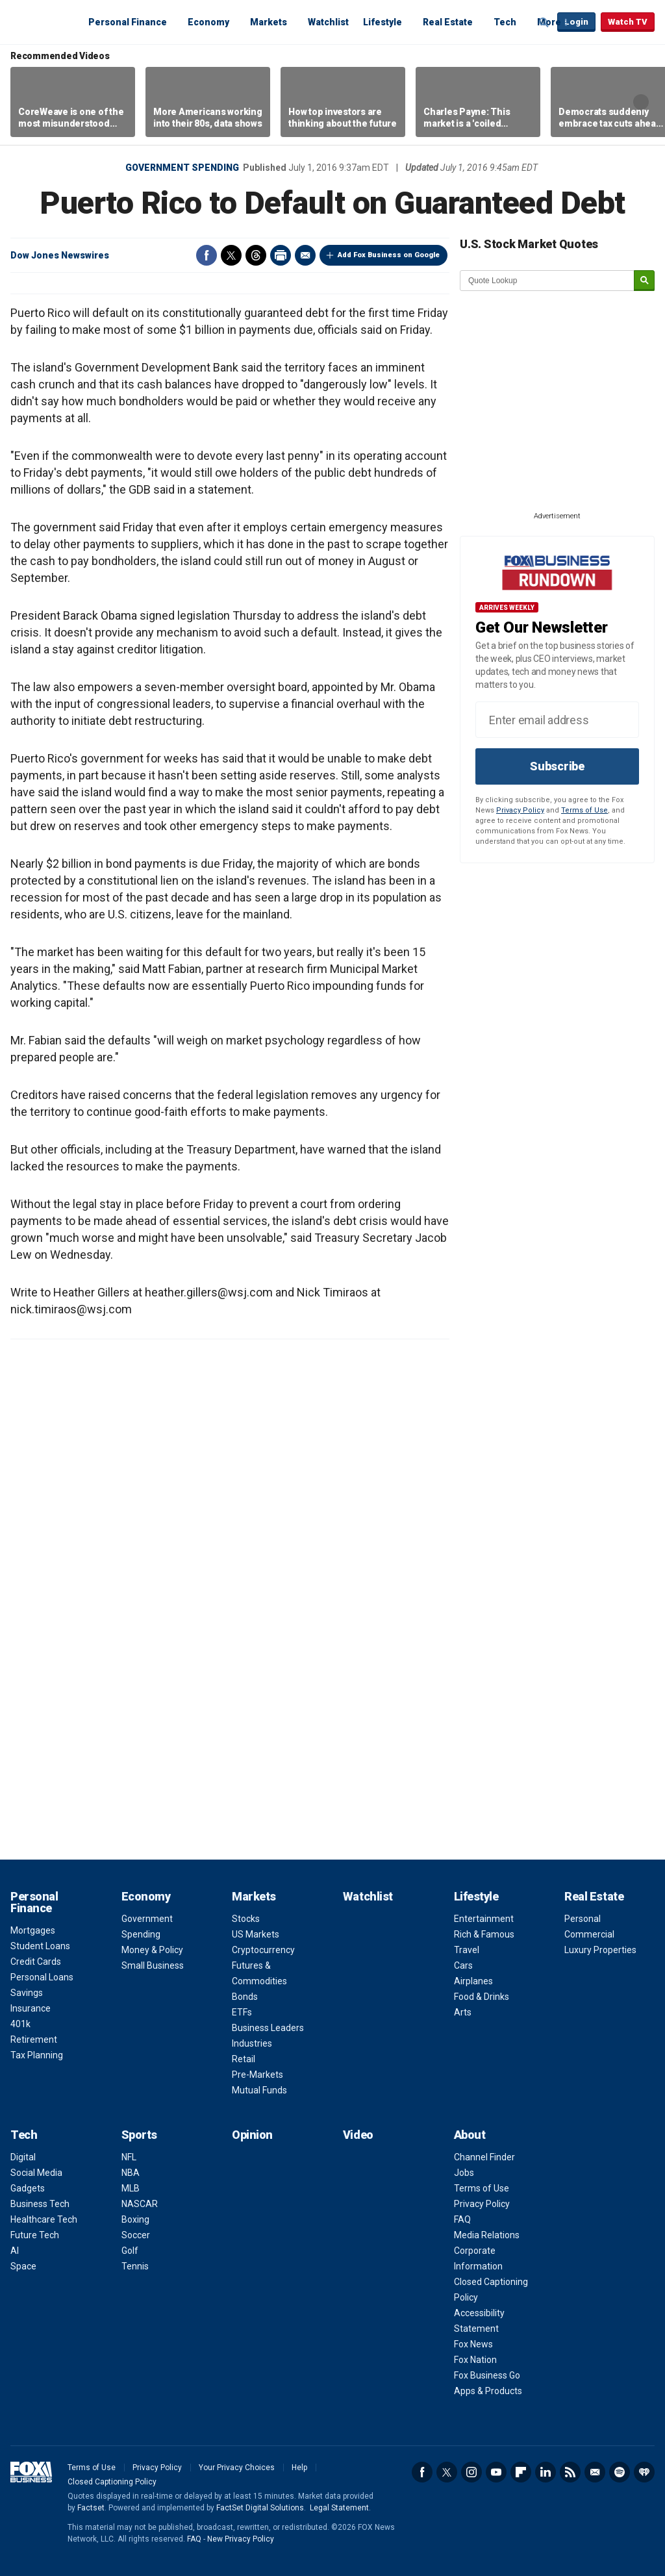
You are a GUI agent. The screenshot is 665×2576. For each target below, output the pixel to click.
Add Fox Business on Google (389, 255)
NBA (130, 2172)
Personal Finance (127, 22)
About (470, 2134)
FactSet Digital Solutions (260, 2507)
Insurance (30, 2008)
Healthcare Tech (43, 2219)
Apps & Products (488, 2391)
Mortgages (32, 1930)
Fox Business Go (487, 2375)
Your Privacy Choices (237, 2467)
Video (358, 2134)
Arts (462, 2012)
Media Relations (487, 2235)
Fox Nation (475, 2360)
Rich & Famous (484, 1934)
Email (305, 255)
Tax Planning (36, 2055)
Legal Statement (339, 2507)
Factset (91, 2507)
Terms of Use (584, 810)
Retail (243, 2059)
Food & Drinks (481, 1996)
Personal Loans (41, 1977)
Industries (252, 2043)
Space (23, 2266)
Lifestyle (382, 22)
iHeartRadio (644, 2472)
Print (280, 255)
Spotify (619, 2472)
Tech (505, 22)
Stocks (246, 1918)
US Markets (255, 1934)
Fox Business (41, 21)
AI (14, 2250)
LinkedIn (545, 2472)
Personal (582, 1918)
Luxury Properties (600, 1950)
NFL (128, 2157)
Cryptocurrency (263, 1950)
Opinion (252, 2134)
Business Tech (39, 2204)
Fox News (473, 2344)
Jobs (464, 2172)
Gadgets (27, 2188)
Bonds (245, 1996)
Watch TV (627, 22)
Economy (208, 22)
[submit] (644, 281)
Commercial (589, 1934)
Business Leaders (268, 2028)
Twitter (231, 255)
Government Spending (182, 167)
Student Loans (40, 1946)
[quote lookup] (547, 280)
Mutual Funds (259, 2090)
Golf (129, 2250)
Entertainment (484, 1918)
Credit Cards (35, 1961)
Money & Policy (152, 1950)
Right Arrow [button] (641, 102)
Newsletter (594, 2472)
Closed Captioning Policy (112, 2481)
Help (299, 2467)
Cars (463, 1965)
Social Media (36, 2172)
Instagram (471, 2472)
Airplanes (473, 1981)
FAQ (462, 2219)
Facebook (206, 255)
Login (576, 22)
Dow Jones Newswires (59, 255)
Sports (139, 2134)
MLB (130, 2188)
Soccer (135, 2235)
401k (20, 2024)
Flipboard (520, 2472)
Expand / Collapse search (544, 23)
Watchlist (328, 22)
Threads (255, 255)
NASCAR (139, 2204)
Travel (466, 1950)
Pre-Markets (257, 2074)
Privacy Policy (520, 810)
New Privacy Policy (240, 2539)
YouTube (496, 2472)
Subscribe (557, 766)
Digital (23, 2157)
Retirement (33, 2039)
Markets (268, 22)
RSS (570, 2472)
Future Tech (34, 2235)
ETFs (242, 2012)
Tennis (135, 2266)
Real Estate (448, 22)
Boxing (135, 2219)
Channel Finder (484, 2157)
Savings (26, 1993)
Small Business (152, 1965)
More (549, 22)
